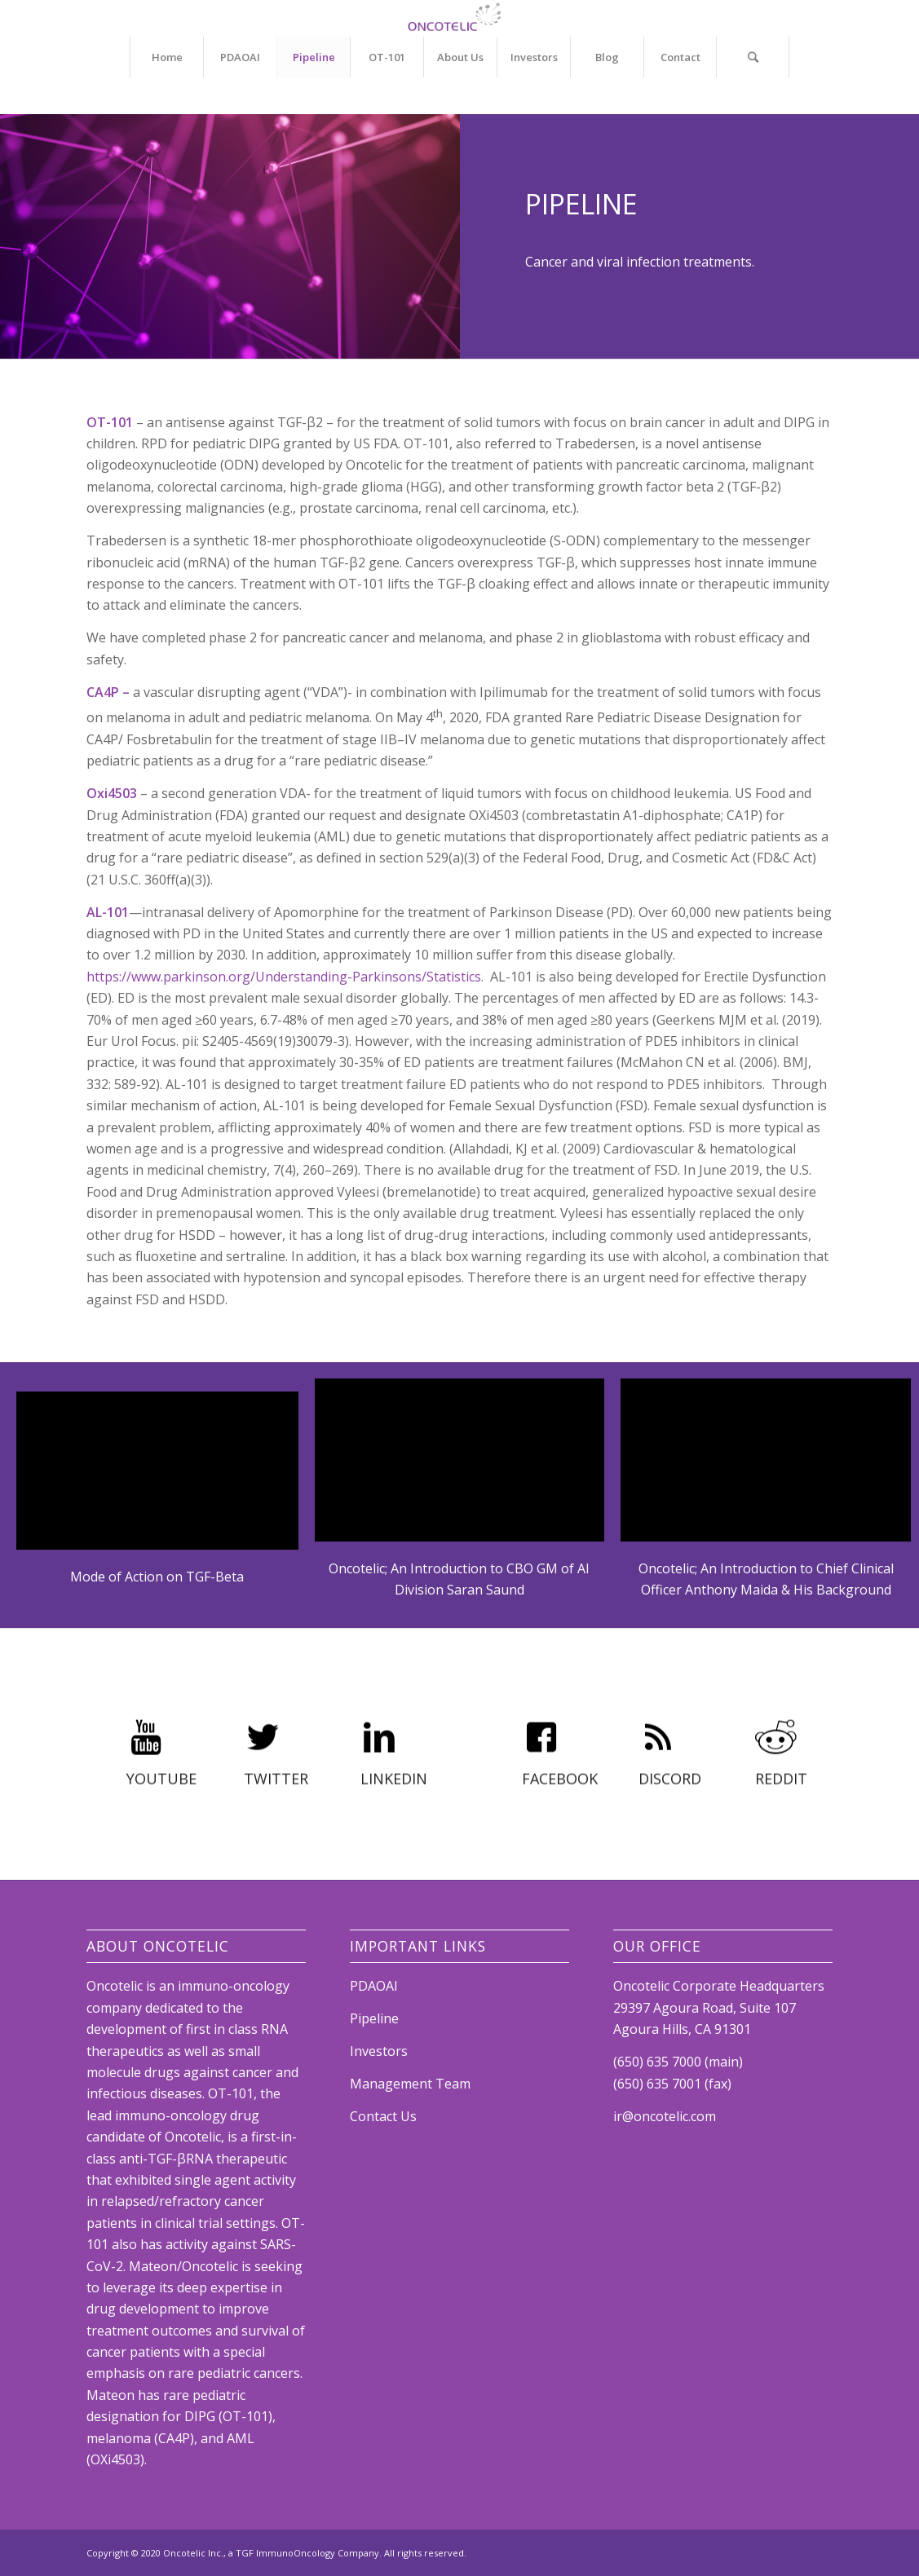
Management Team (410, 2084)
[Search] (752, 57)
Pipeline (374, 2018)
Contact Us (383, 2116)
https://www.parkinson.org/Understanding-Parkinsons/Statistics (283, 977)
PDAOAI (374, 1986)
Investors (379, 2051)
